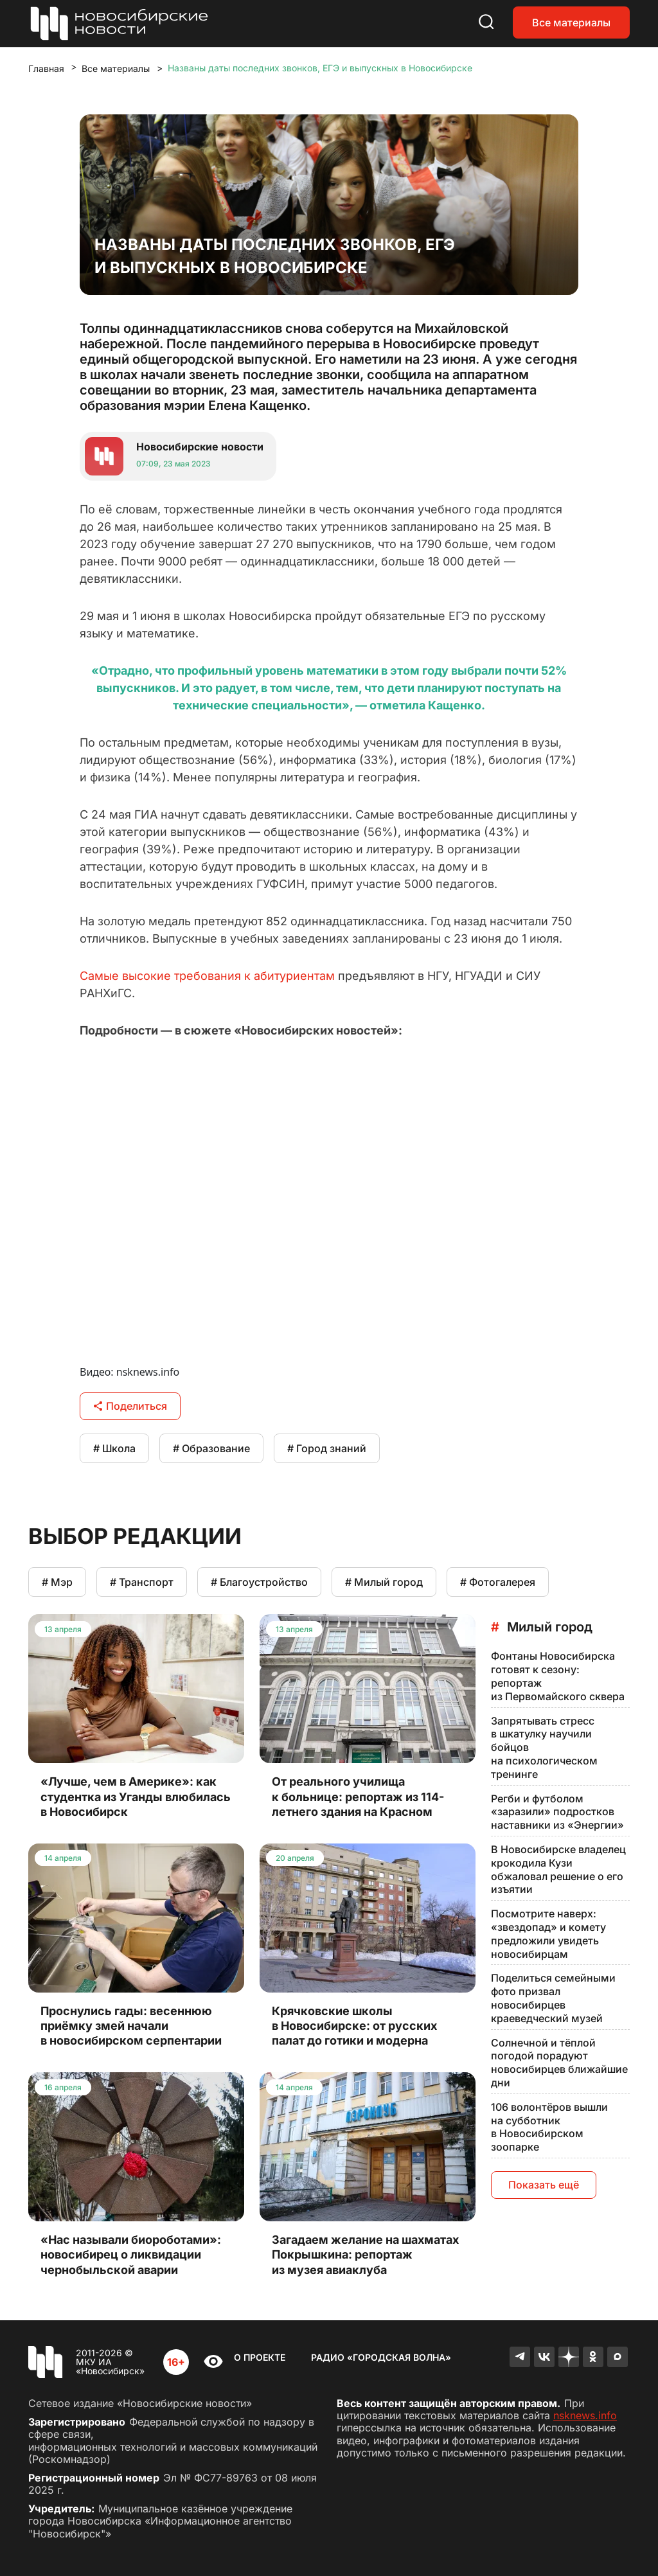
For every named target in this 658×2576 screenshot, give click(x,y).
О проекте (259, 2357)
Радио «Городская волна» (381, 2357)
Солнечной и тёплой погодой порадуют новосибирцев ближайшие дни (559, 2062)
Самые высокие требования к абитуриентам (207, 975)
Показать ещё (543, 2184)
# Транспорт (141, 1582)
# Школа (114, 1448)
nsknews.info (585, 2415)
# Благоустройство (259, 1582)
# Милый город (384, 1582)
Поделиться (130, 1405)
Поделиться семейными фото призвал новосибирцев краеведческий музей (553, 1997)
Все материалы (571, 22)
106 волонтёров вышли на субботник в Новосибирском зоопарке (549, 2127)
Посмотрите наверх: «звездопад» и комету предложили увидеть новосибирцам (548, 1933)
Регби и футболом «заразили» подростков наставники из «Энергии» (557, 1812)
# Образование (211, 1448)
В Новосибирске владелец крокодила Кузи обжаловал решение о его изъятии (558, 1869)
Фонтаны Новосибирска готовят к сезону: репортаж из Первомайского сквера (558, 1675)
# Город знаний (326, 1448)
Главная (46, 68)
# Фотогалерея (497, 1582)
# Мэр (57, 1582)
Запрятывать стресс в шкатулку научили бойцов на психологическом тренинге (544, 1747)
